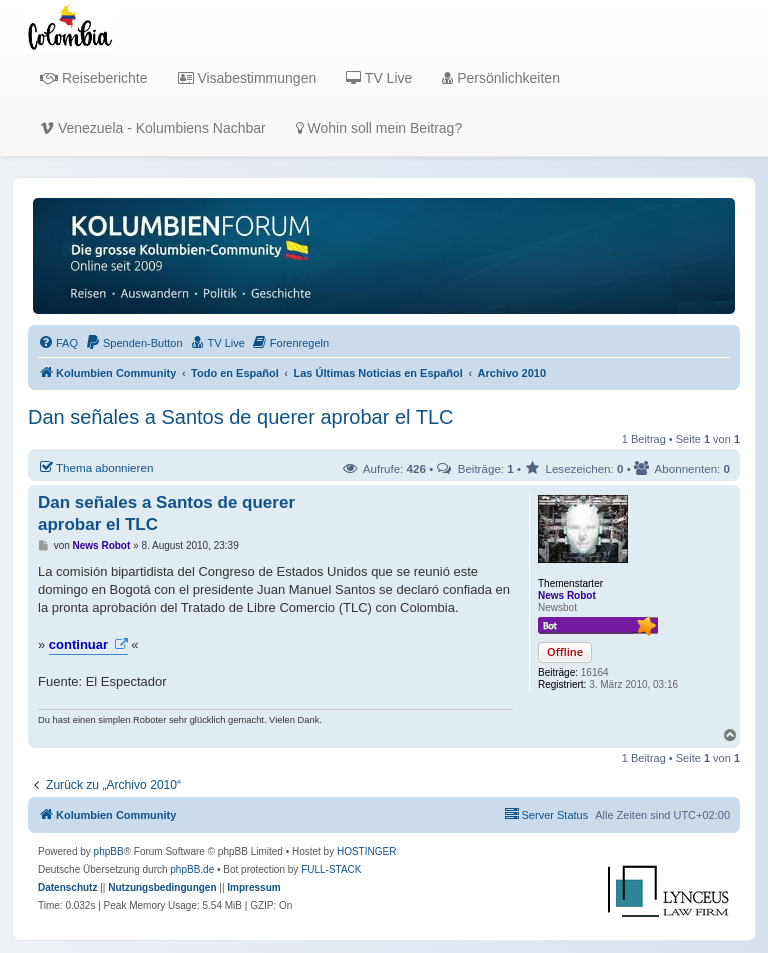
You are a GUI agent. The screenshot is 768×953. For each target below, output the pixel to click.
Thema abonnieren (95, 467)
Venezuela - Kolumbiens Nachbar (153, 128)
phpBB (109, 851)
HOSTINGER (366, 851)
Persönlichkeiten (501, 78)
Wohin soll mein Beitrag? (379, 128)
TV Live (379, 78)
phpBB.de (192, 869)
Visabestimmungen (247, 78)
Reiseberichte (94, 78)
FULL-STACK (331, 869)
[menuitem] (58, 343)
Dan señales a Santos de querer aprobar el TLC (240, 417)
